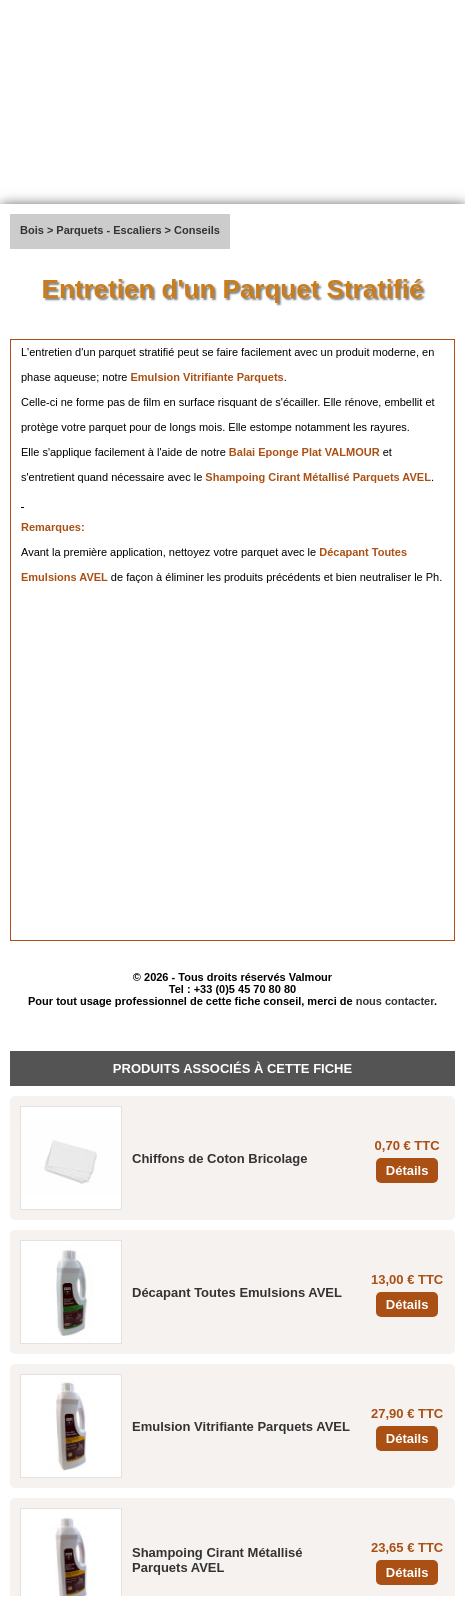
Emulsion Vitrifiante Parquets (206, 377)
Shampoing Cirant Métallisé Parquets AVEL (318, 477)
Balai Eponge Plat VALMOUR (304, 452)
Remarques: (53, 527)
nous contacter (395, 1001)
